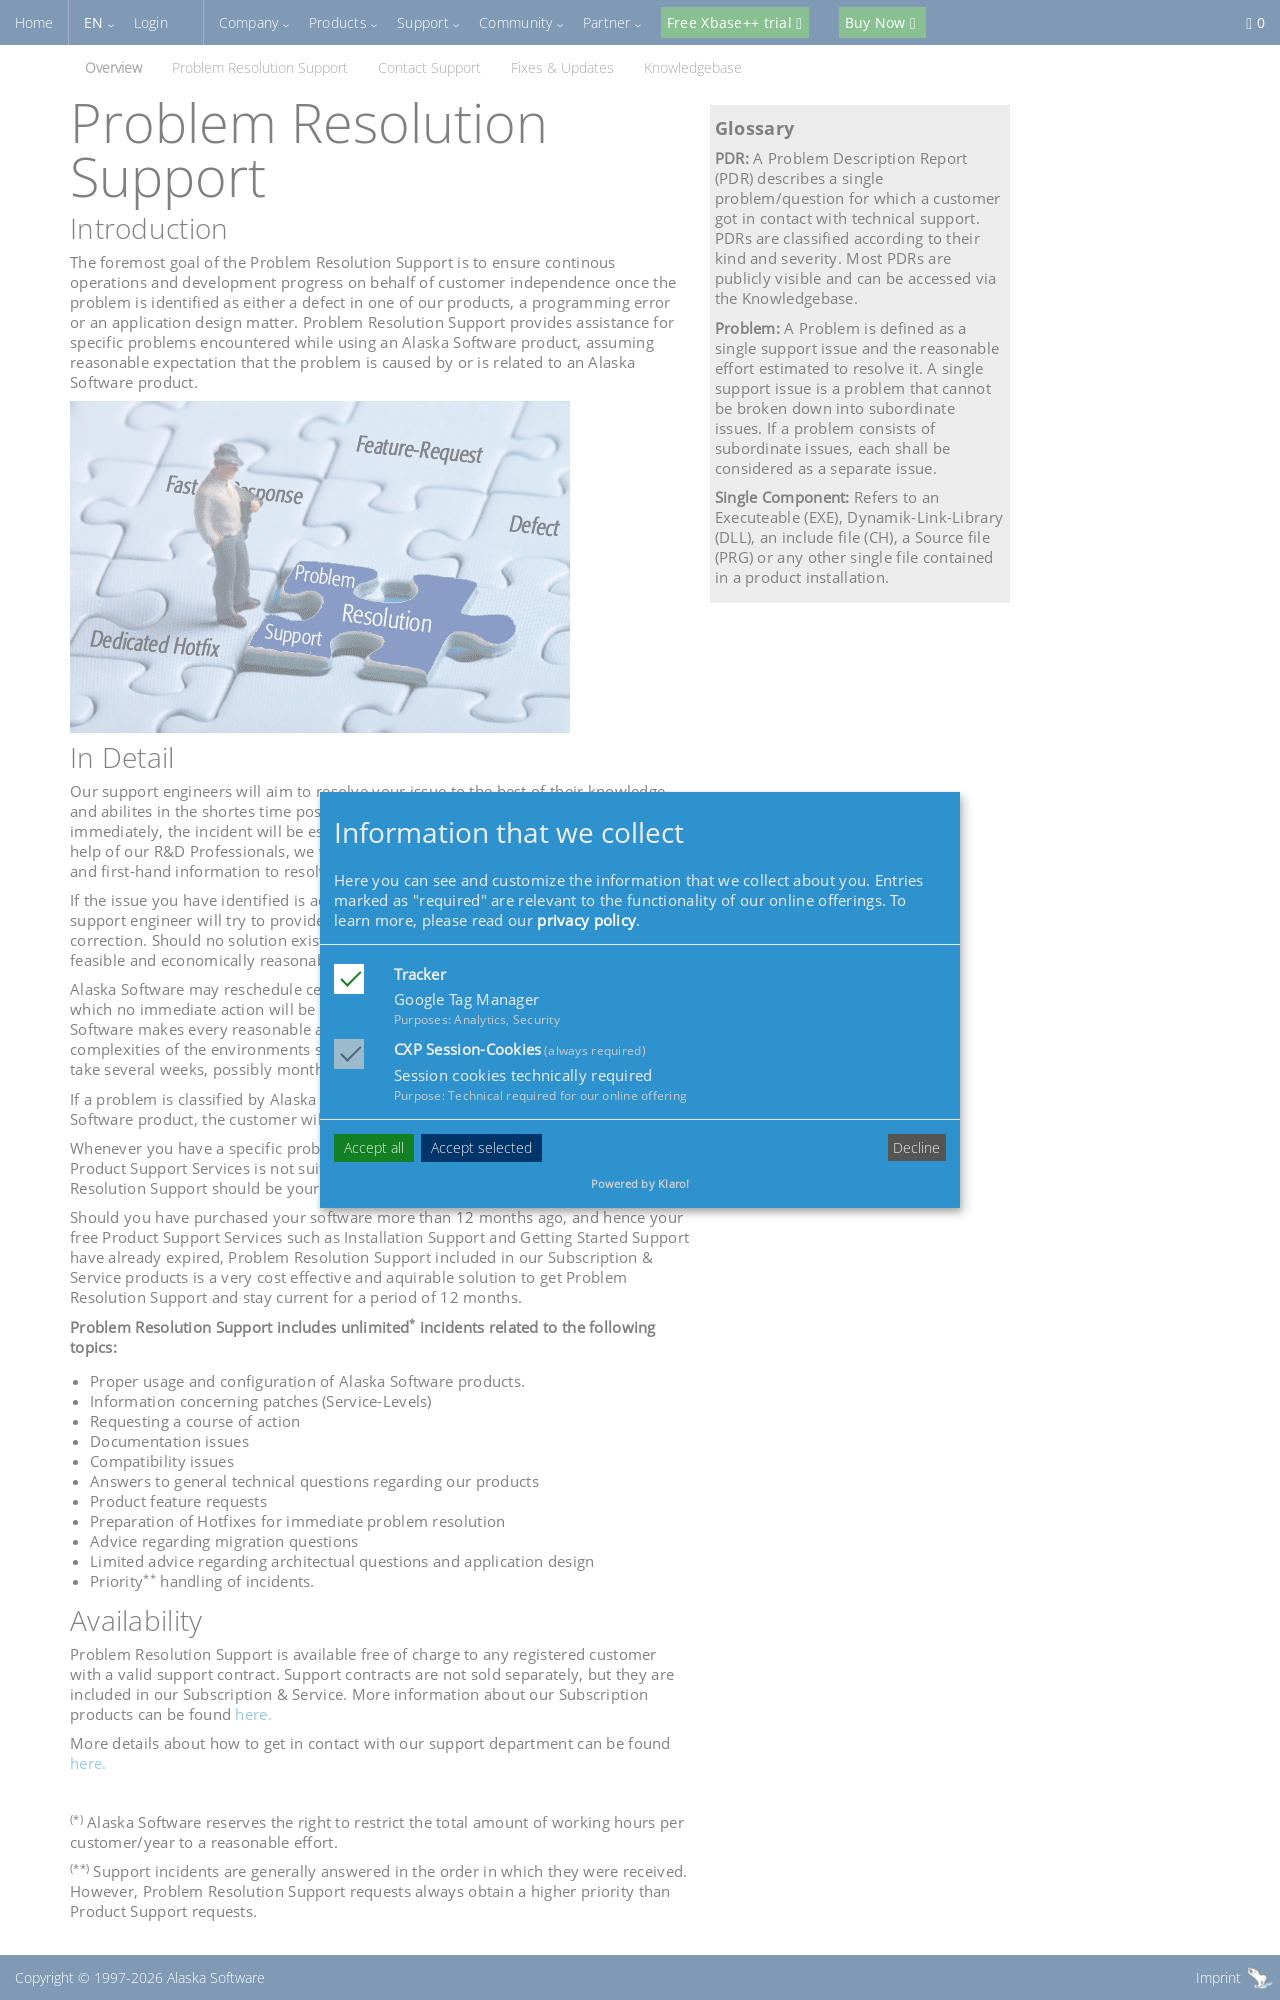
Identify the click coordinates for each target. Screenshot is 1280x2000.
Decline (916, 1147)
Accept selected (481, 1147)
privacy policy (586, 920)
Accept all (374, 1147)
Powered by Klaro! (640, 1183)
